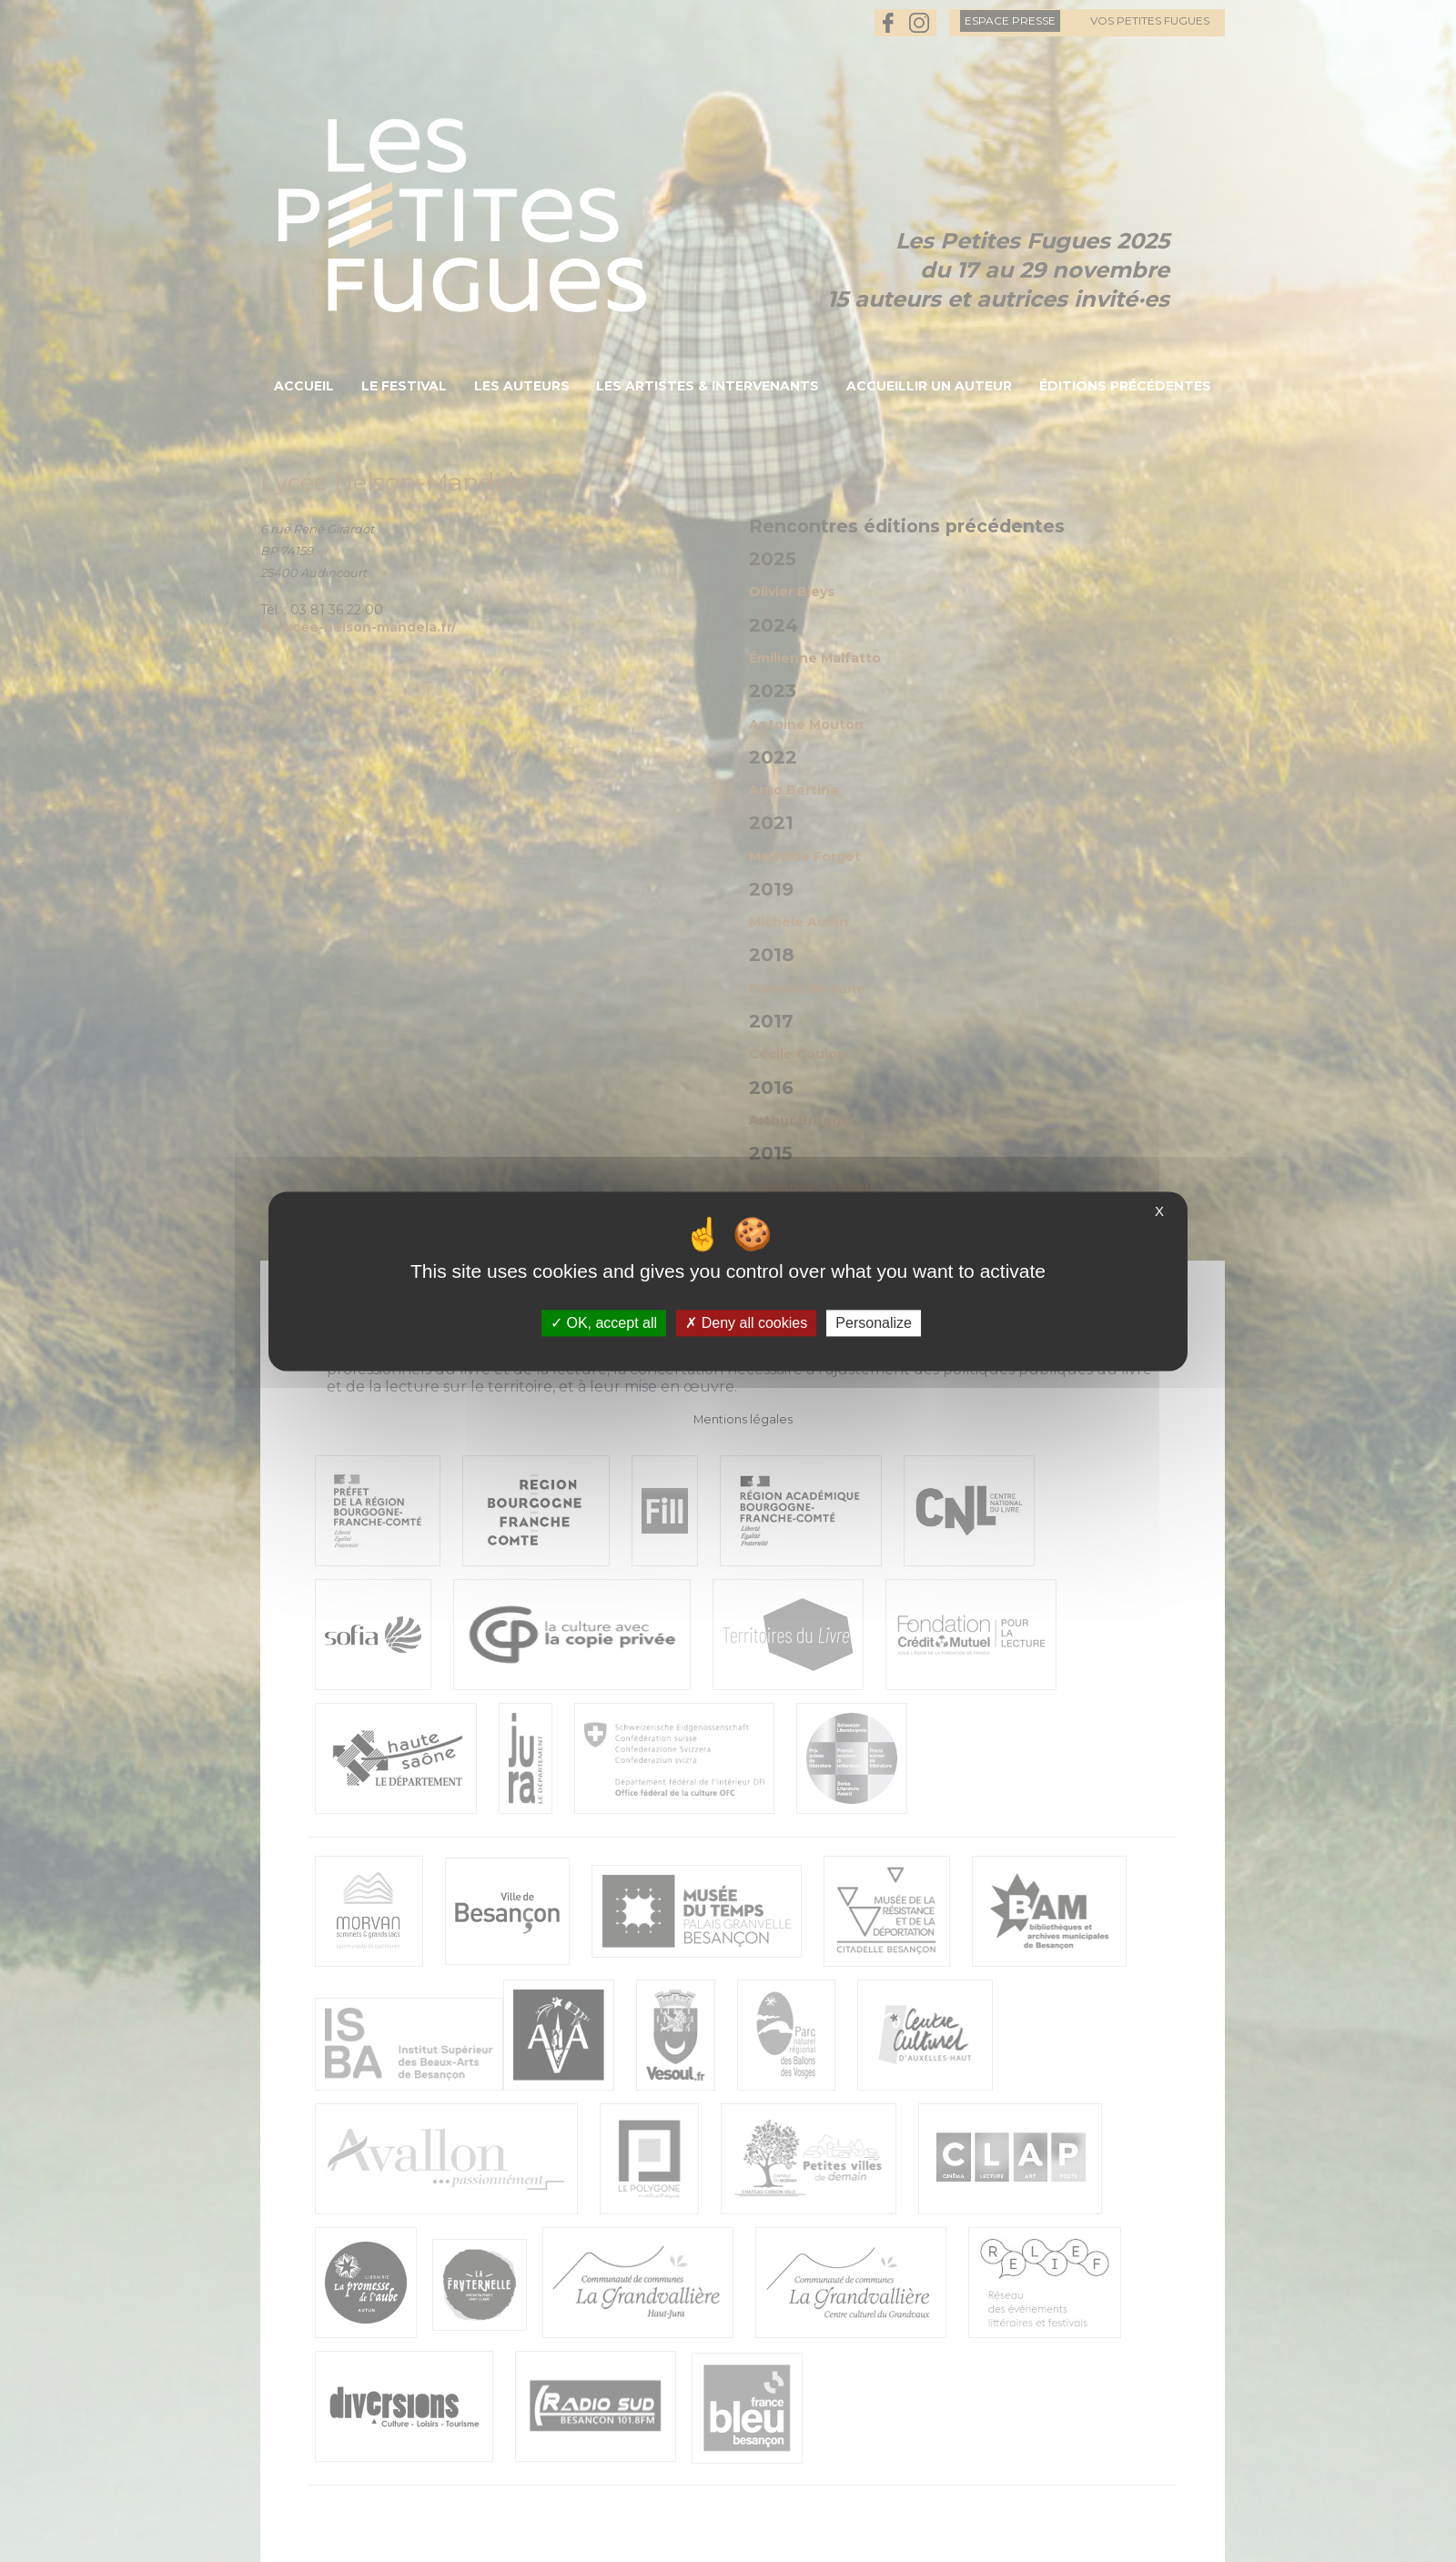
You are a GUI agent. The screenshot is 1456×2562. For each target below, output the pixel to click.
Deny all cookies (746, 1323)
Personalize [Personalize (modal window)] (873, 1323)
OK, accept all (604, 1323)
